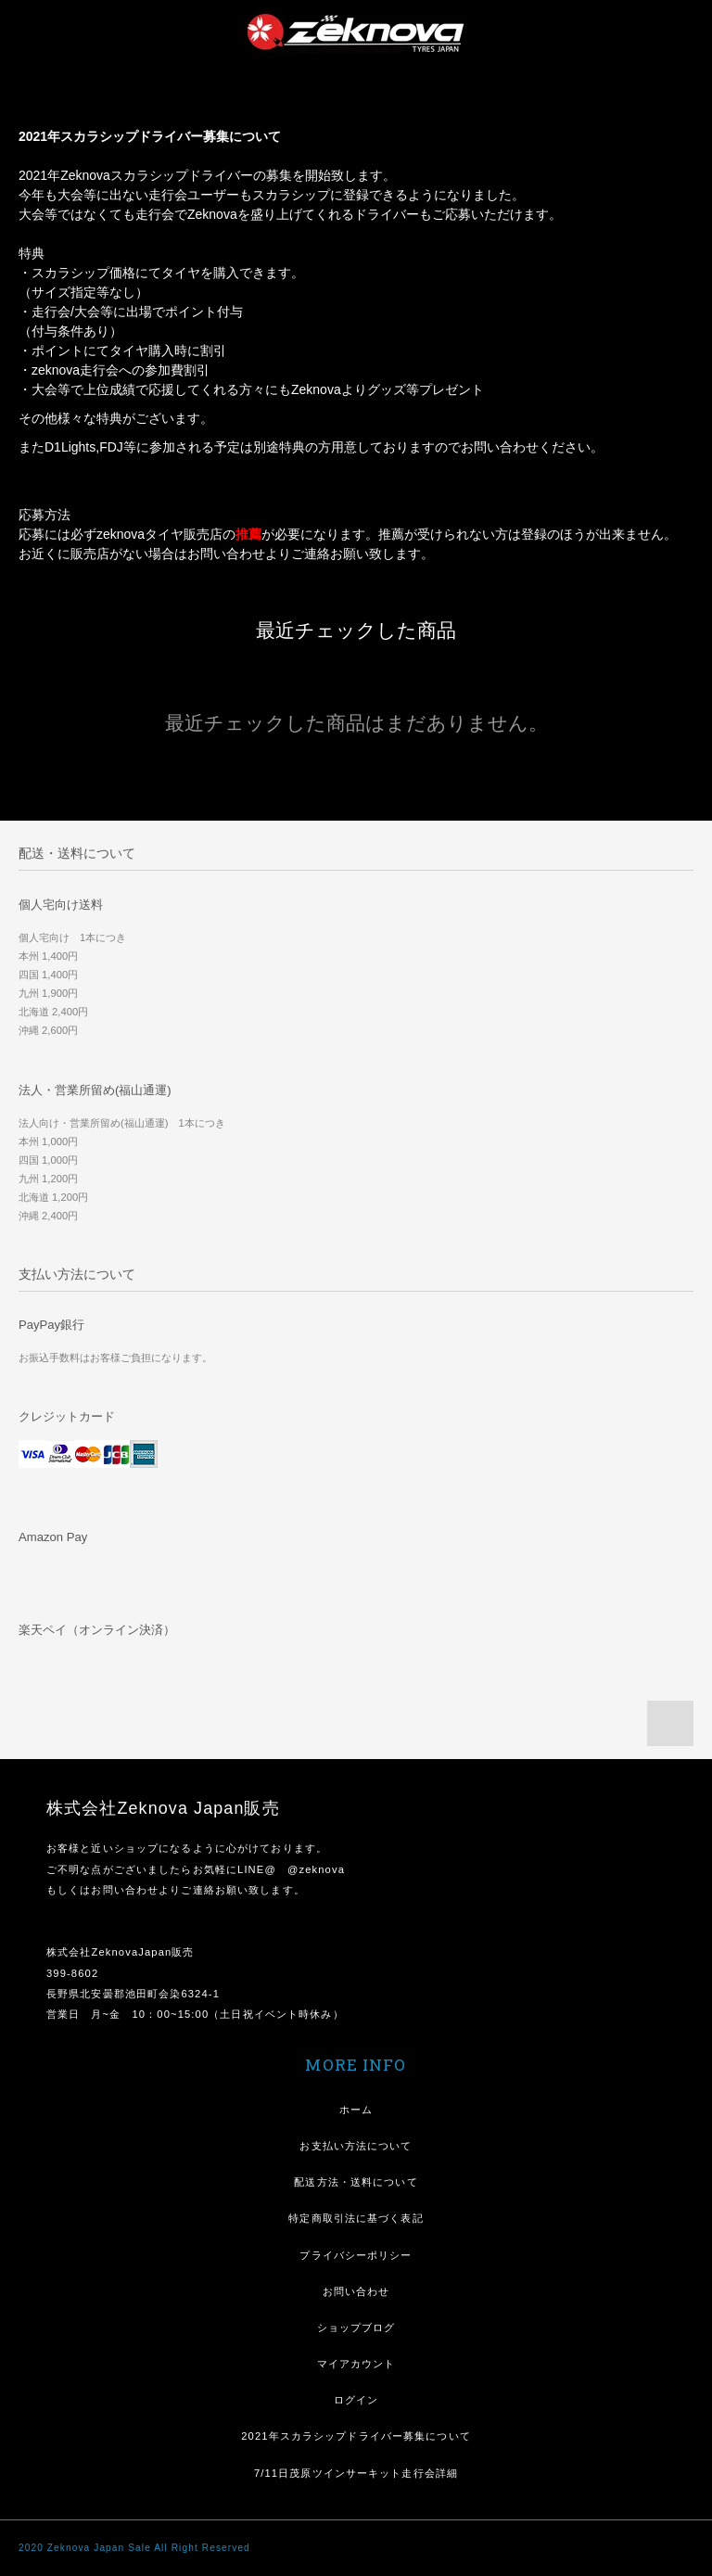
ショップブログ (356, 2327)
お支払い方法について (355, 2145)
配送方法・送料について (355, 2181)
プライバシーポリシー (355, 2255)
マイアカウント (356, 2363)
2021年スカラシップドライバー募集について (356, 2436)
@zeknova (316, 1869)
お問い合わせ (356, 2291)
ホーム (356, 2109)
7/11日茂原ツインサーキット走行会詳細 (356, 2473)
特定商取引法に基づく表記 (355, 2218)
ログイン (356, 2399)
